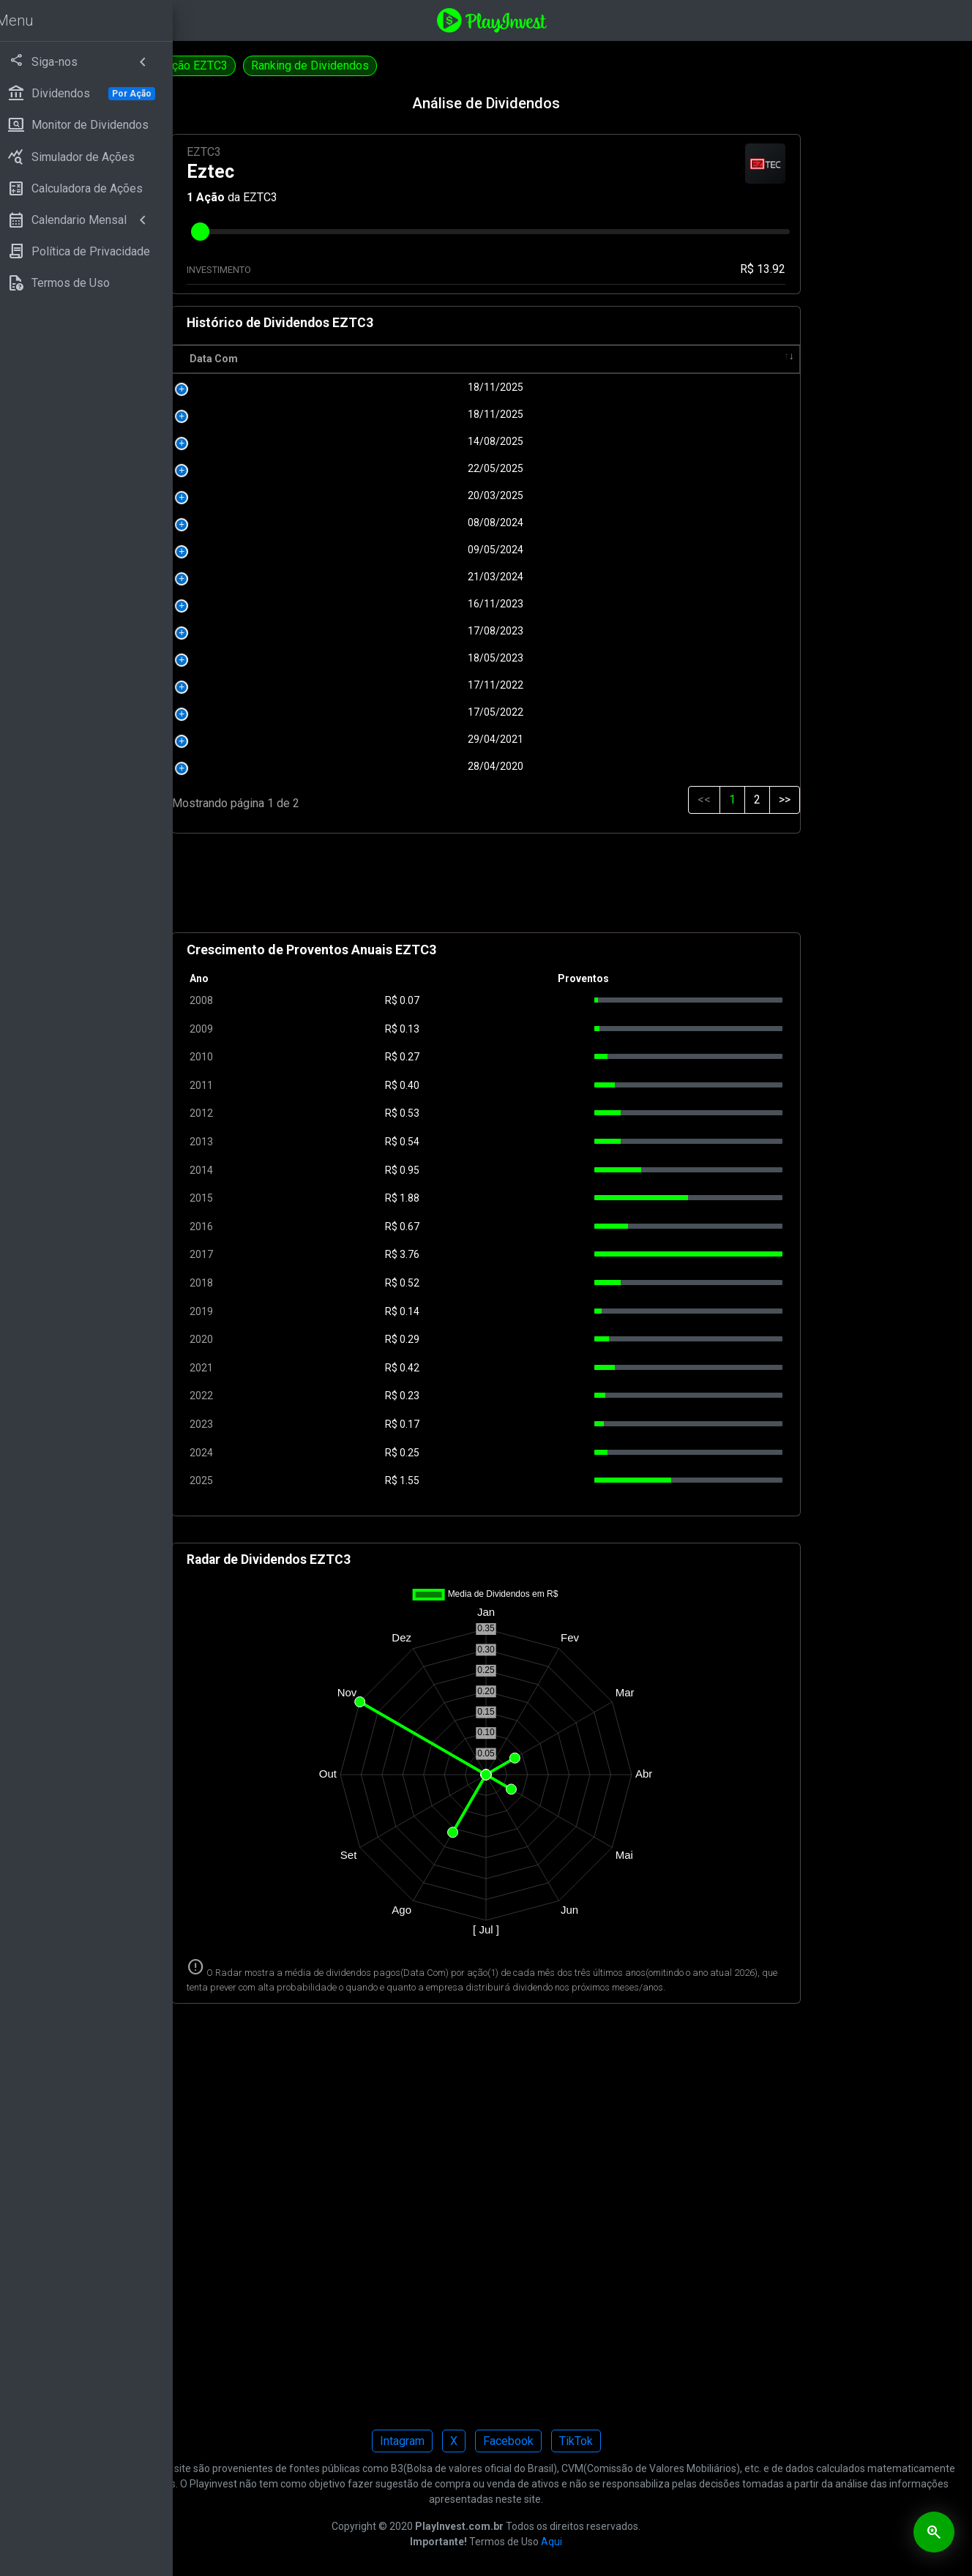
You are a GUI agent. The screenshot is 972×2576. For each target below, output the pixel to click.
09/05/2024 (419, 549)
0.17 (521, 1424)
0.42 (521, 1368)
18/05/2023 (419, 658)
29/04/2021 (419, 739)
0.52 (521, 1283)
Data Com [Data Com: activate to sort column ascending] (367, 358)
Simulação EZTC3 (366, 65)
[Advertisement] (578, 889)
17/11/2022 (419, 685)
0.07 (521, 1000)
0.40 (521, 1085)
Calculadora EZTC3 (249, 65)
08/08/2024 (419, 522)
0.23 (521, 1395)
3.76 (521, 1254)
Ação (363, 197)
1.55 (521, 1480)
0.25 (521, 1453)
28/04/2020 (419, 766)
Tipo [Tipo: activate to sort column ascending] (758, 358)
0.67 (521, 1226)
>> (814, 799)
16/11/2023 (419, 604)
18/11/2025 (419, 387)
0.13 (521, 1029)
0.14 (521, 1311)
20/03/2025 (419, 495)
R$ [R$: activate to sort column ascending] (510, 358)
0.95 (521, 1170)
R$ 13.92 (793, 269)
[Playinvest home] (583, 19)
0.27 (521, 1057)
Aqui (643, 2556)
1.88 (521, 1198)
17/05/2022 (419, 712)
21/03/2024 (419, 577)
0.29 (521, 1339)
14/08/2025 (419, 441)
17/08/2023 (419, 631)
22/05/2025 (419, 468)
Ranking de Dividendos (493, 65)
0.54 (521, 1141)
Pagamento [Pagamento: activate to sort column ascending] (609, 358)
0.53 (521, 1113)
